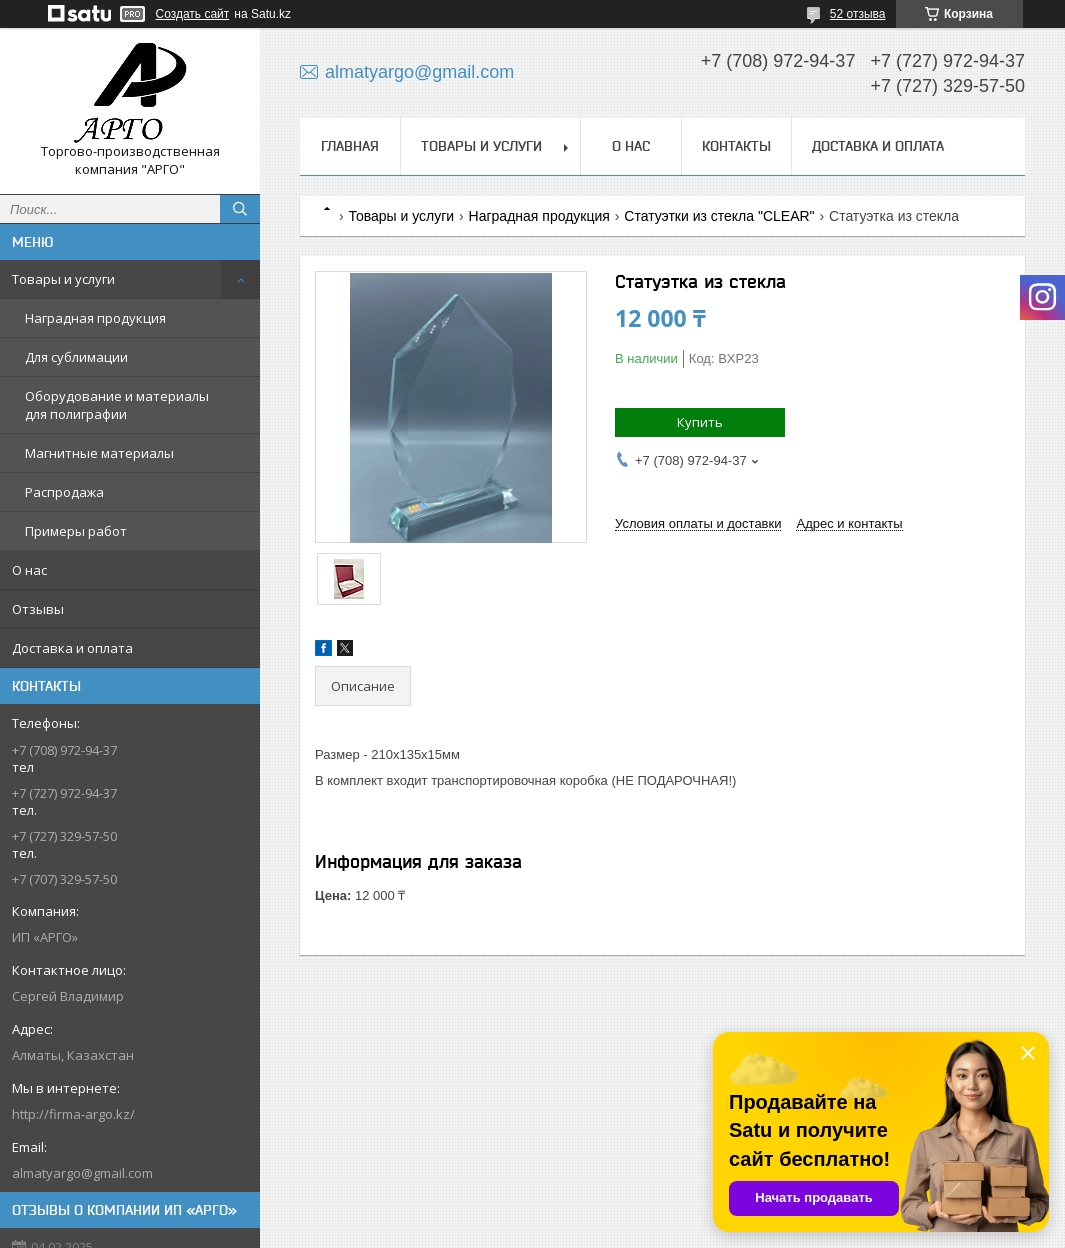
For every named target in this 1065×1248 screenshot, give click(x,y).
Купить (700, 422)
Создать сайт (193, 14)
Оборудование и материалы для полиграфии (117, 405)
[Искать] (240, 209)
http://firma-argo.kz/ (73, 1114)
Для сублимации (76, 357)
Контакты (736, 146)
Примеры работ (76, 531)
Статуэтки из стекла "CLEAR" (719, 216)
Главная (350, 146)
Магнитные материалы (99, 453)
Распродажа (64, 492)
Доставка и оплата (72, 648)
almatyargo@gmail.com (82, 1173)
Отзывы (38, 609)
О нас (29, 570)
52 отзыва (858, 14)
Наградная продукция (95, 318)
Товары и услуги (63, 279)
